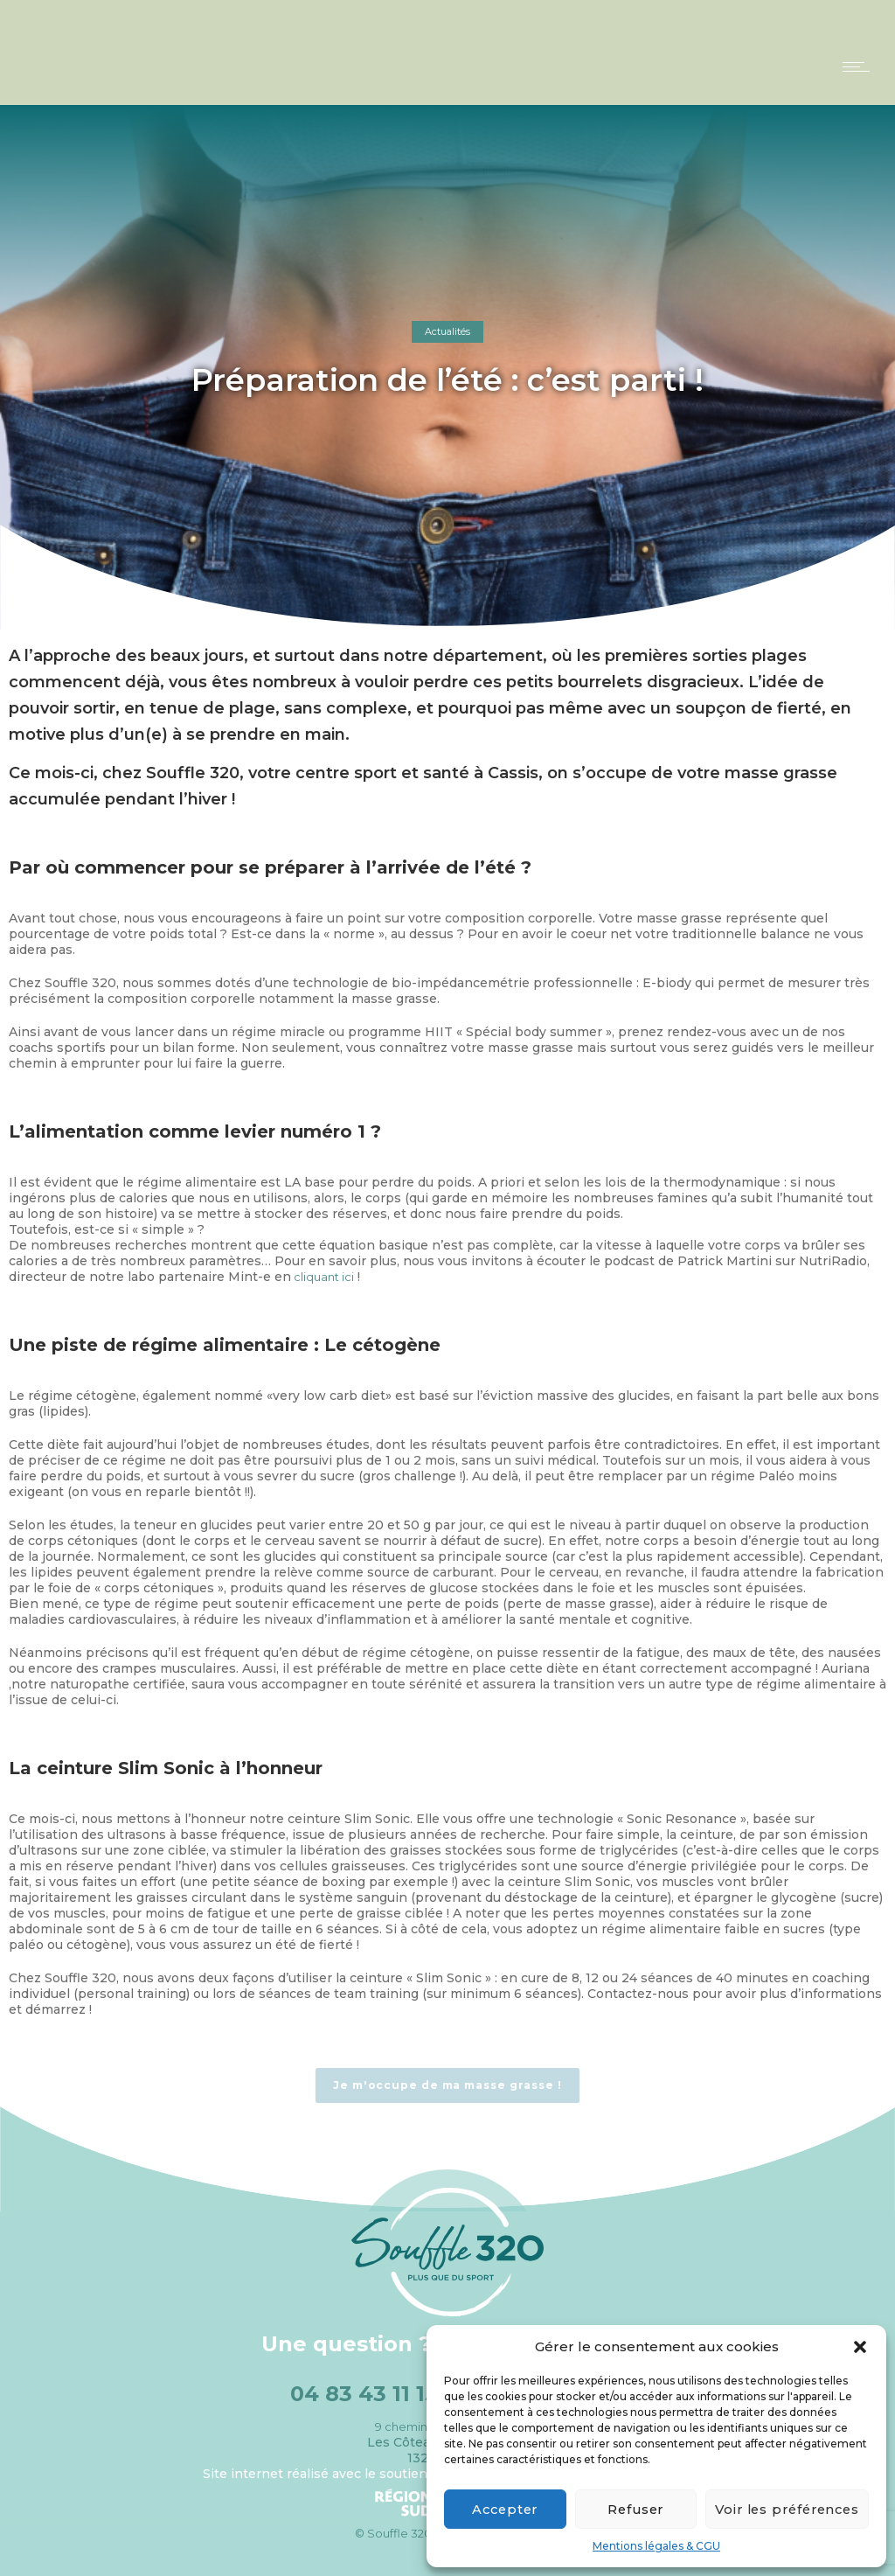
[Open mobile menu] (860, 66)
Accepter (503, 2509)
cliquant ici (322, 1277)
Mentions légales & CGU (656, 2545)
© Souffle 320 (393, 2533)
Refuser (628, 2509)
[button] (860, 2347)
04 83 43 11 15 (363, 2393)
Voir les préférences (782, 2509)
